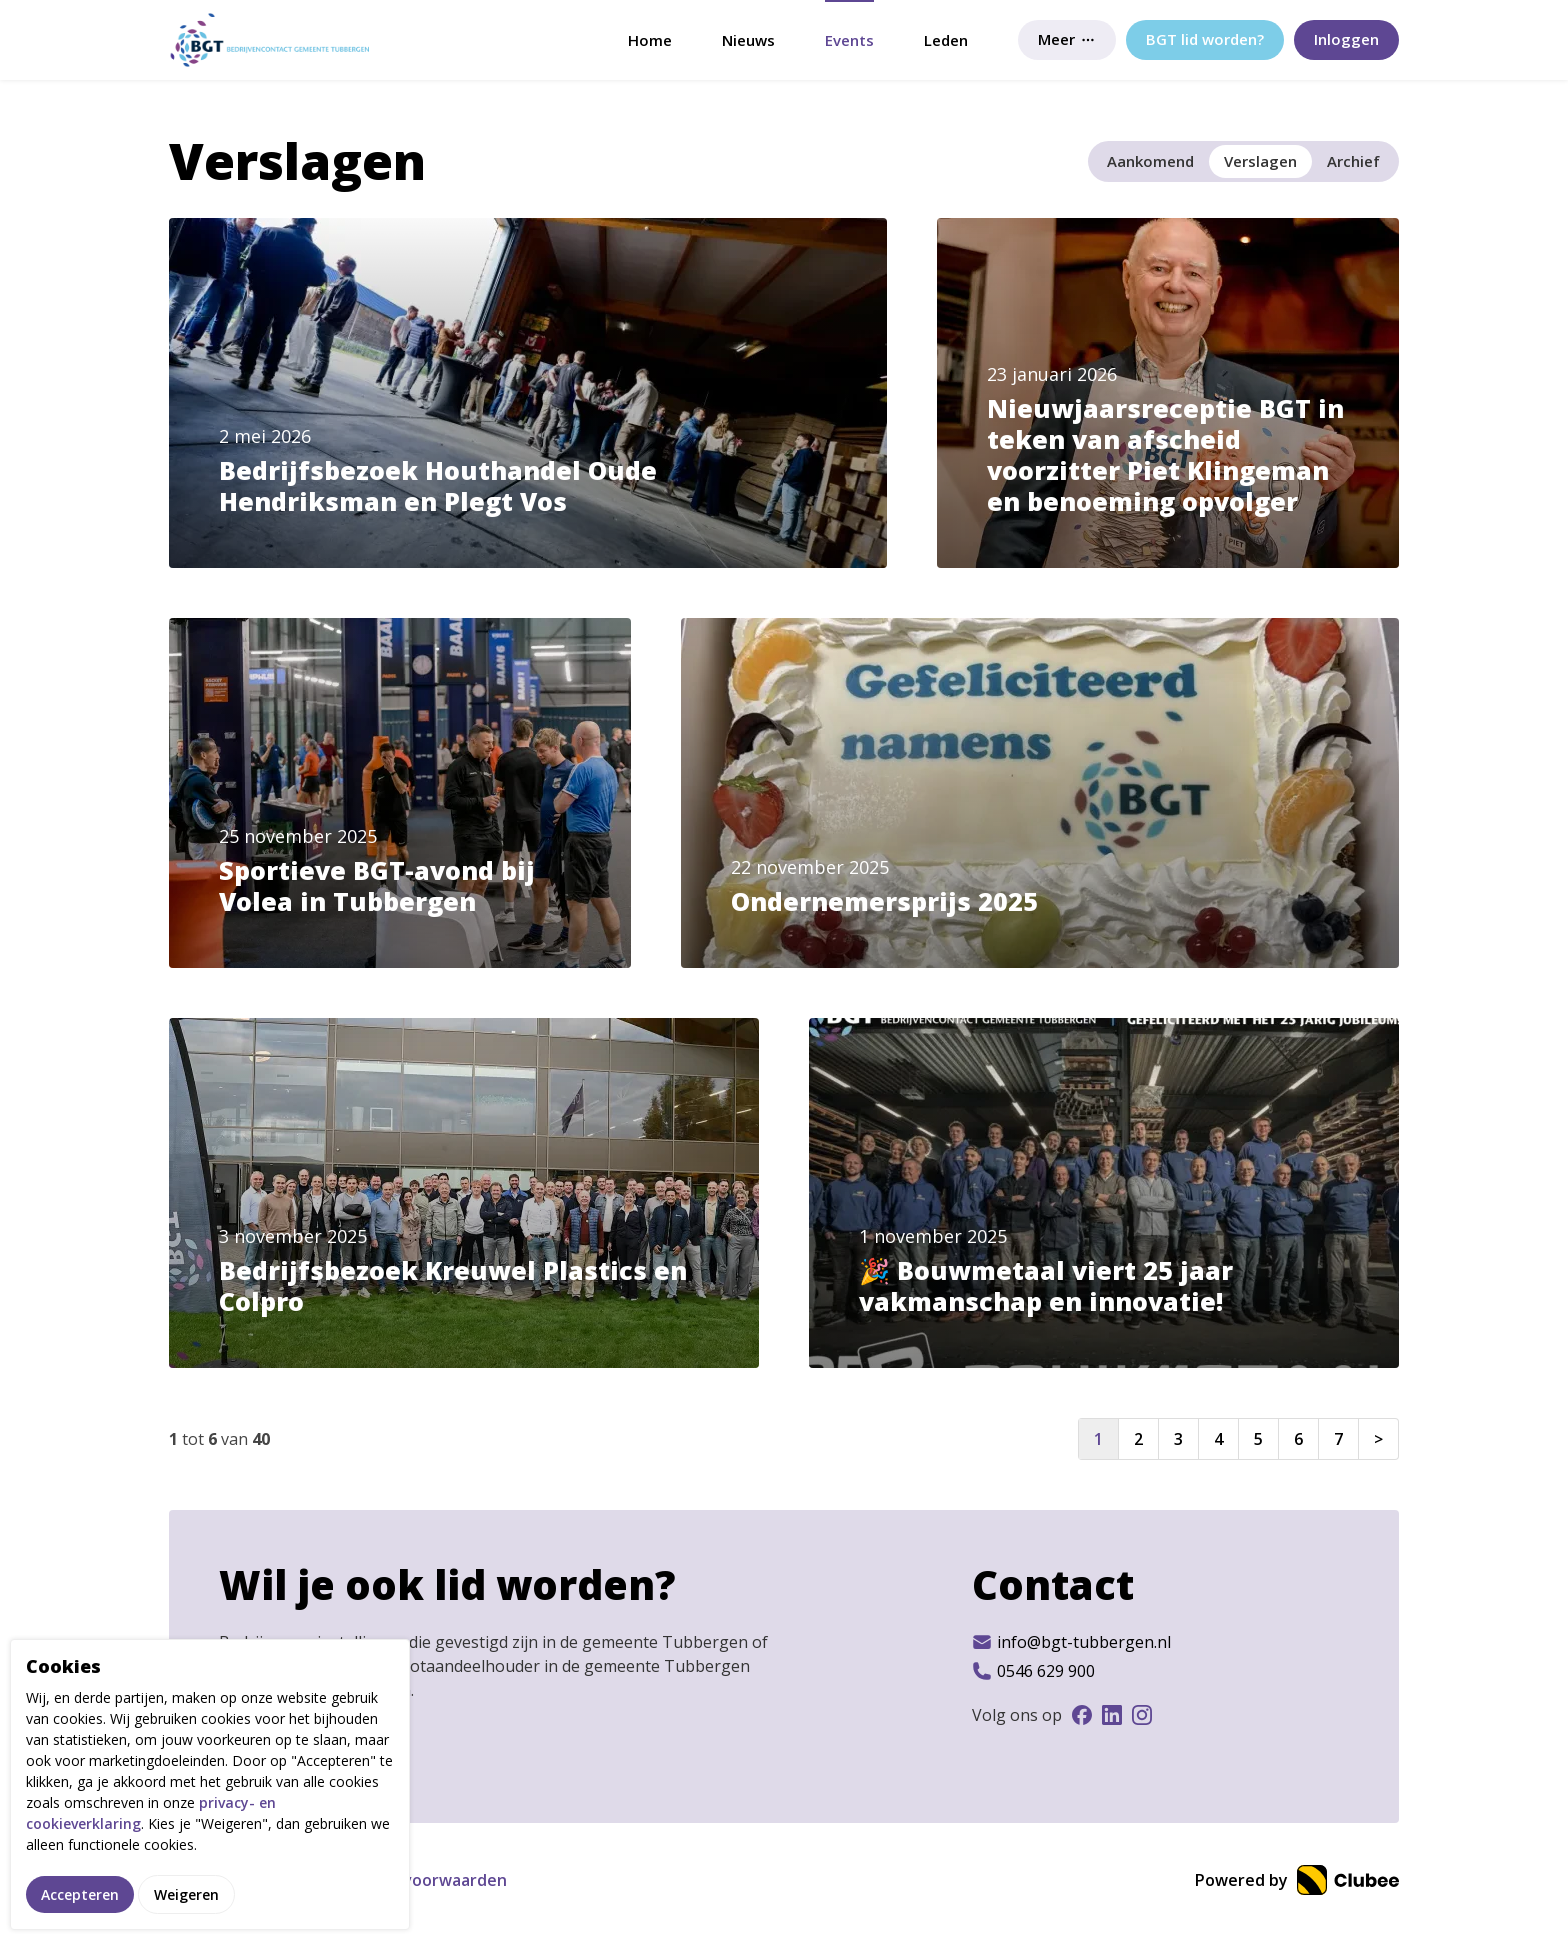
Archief (1353, 161)
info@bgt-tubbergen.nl (1071, 1642)
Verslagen (1260, 161)
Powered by (1297, 1880)
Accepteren (80, 1897)
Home (650, 40)
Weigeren (186, 1897)
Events (849, 40)
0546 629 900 (1033, 1671)
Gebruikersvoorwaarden (411, 1880)
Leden (946, 40)
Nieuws (748, 40)
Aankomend (1150, 161)
